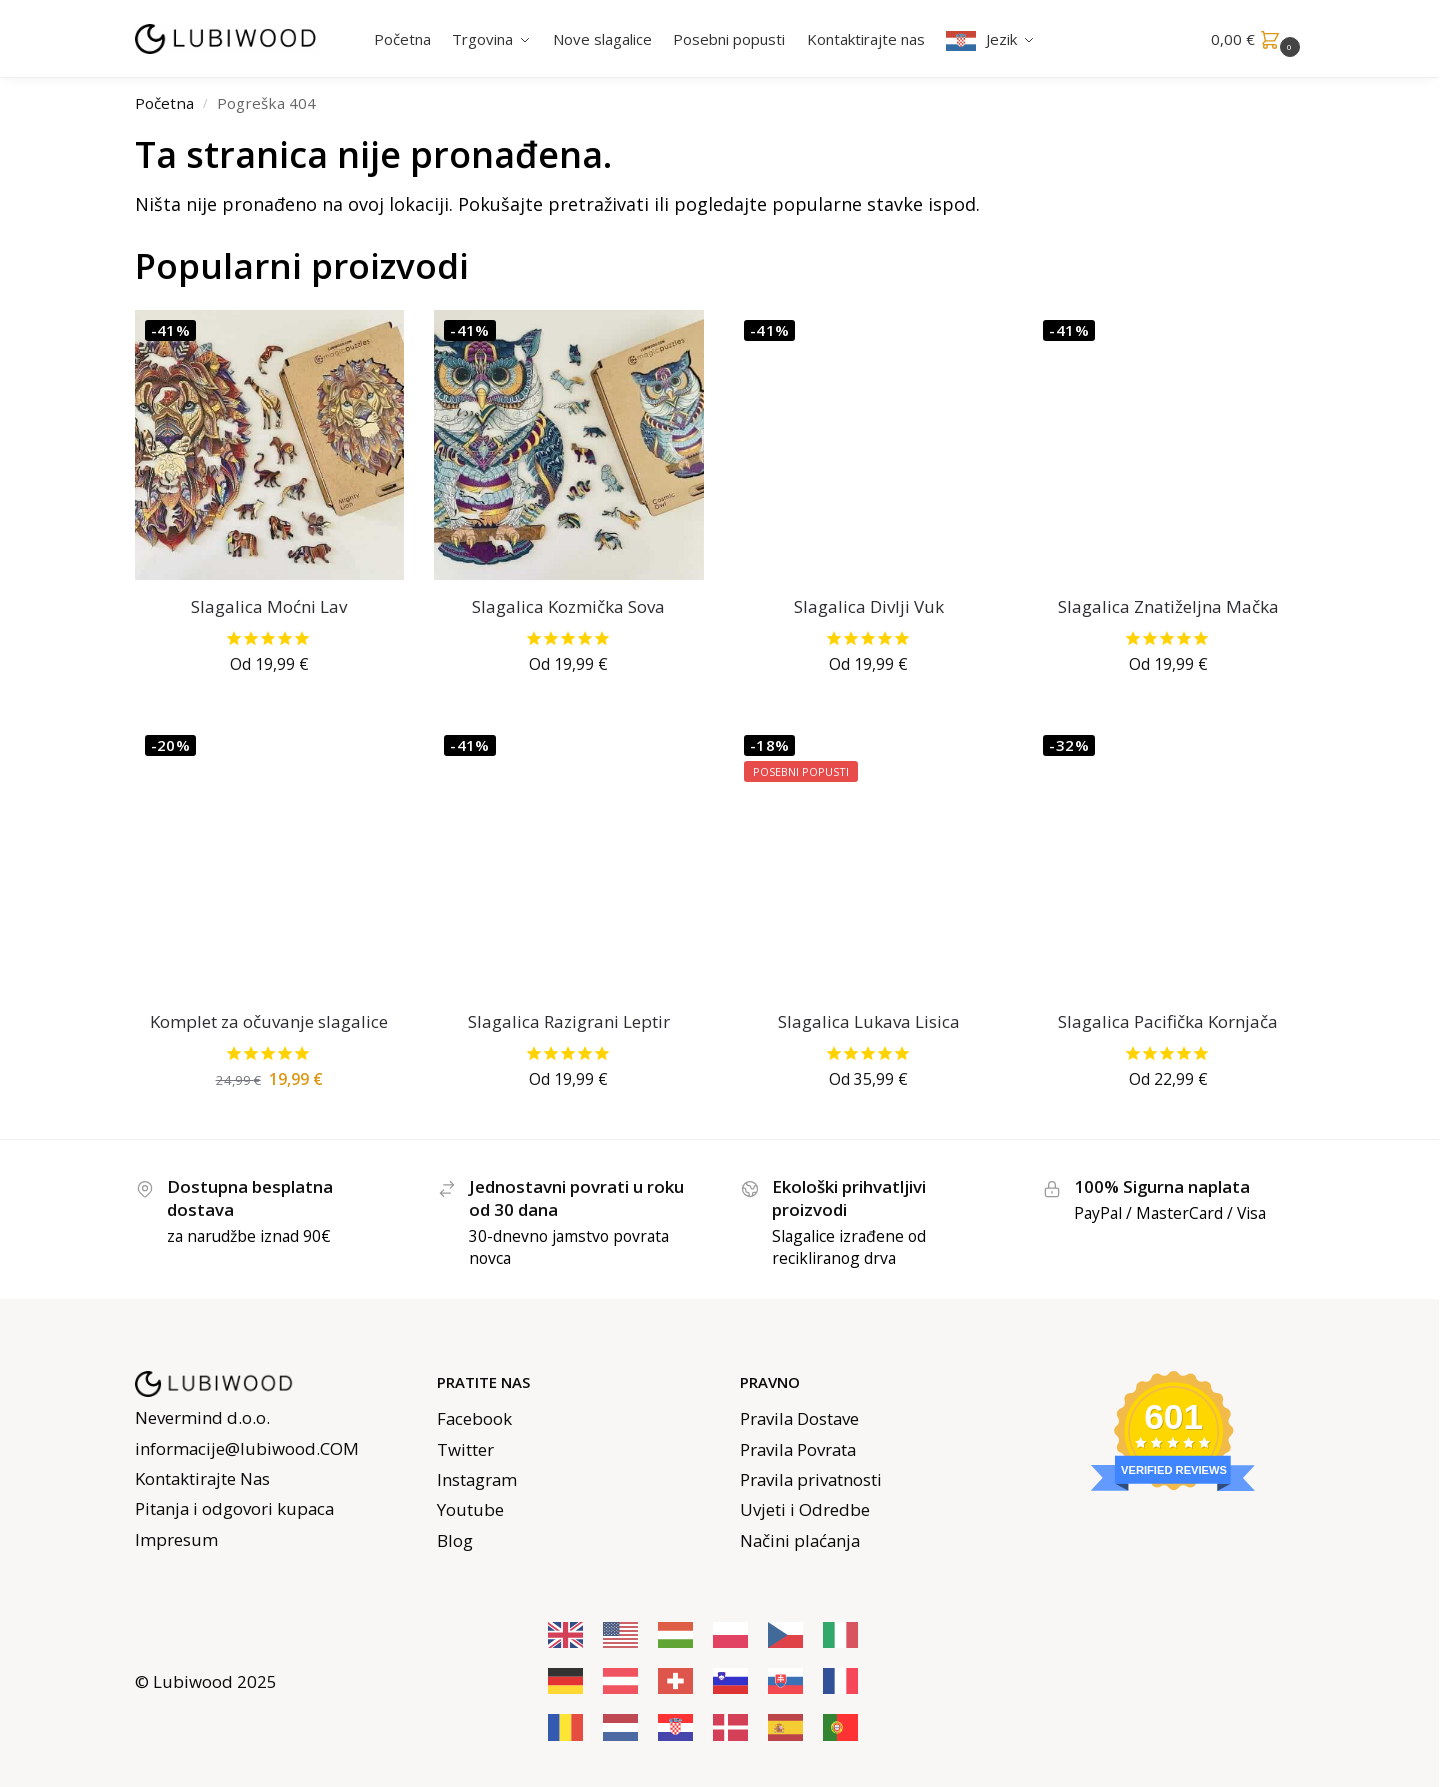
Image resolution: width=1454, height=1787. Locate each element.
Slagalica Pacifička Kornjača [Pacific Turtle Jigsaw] (1168, 1021)
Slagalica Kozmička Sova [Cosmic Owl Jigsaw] (568, 606)
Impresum (176, 1539)
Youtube (470, 1509)
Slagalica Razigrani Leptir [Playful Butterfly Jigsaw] (569, 1021)
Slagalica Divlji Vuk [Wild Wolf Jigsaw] (869, 606)
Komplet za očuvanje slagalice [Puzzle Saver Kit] (269, 1021)
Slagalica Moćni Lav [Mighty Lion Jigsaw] (269, 606)
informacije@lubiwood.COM (247, 1448)
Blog (455, 1540)
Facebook (474, 1418)
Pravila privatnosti (811, 1479)
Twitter (465, 1449)
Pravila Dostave (799, 1418)
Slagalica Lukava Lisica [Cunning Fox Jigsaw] (869, 1021)
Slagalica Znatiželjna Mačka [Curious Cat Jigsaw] (1168, 606)
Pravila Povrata (798, 1449)
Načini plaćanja (800, 1540)
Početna (164, 103)
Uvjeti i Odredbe (805, 1509)
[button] (1258, 39)
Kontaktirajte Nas (202, 1478)
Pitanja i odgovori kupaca (234, 1508)
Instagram (477, 1479)
